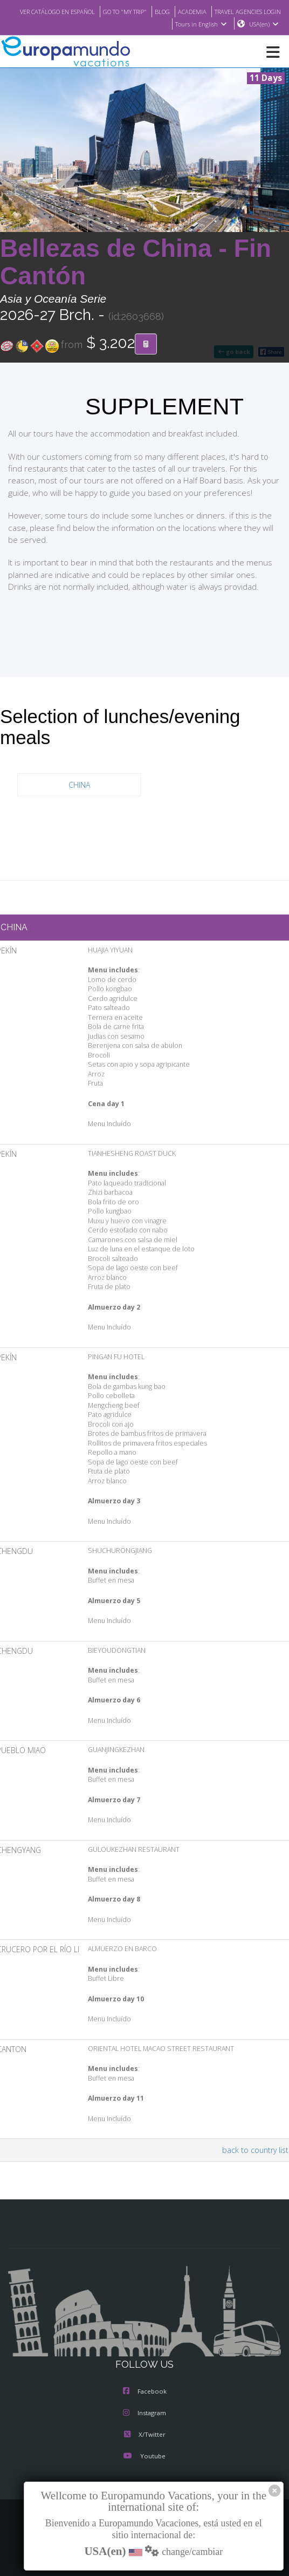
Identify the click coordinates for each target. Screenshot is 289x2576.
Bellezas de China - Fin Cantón (135, 262)
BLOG (233, 11)
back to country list (257, 2150)
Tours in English (200, 24)
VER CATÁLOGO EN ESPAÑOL (118, 11)
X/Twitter (144, 2435)
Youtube (144, 2457)
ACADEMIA (265, 11)
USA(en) (264, 24)
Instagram (144, 2413)
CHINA (79, 785)
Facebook (145, 2392)
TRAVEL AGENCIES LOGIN (128, 24)
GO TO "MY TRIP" (193, 11)
